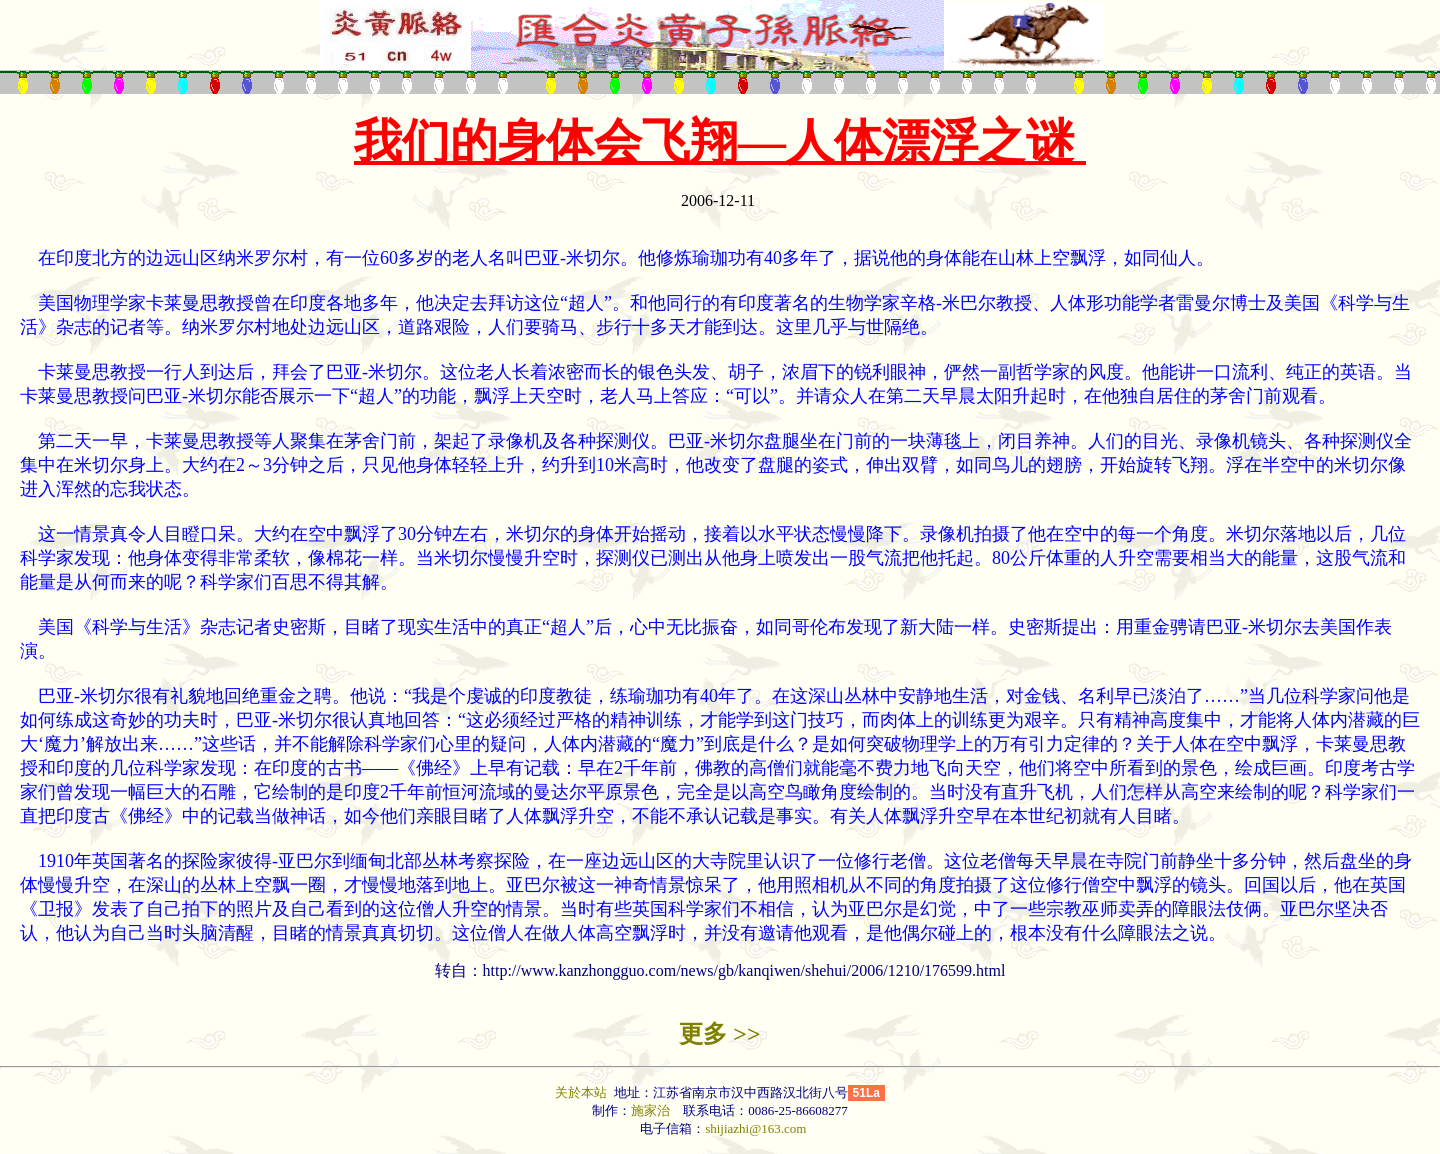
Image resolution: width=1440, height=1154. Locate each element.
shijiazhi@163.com (755, 1128)
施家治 (650, 1110)
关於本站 (582, 1092)
